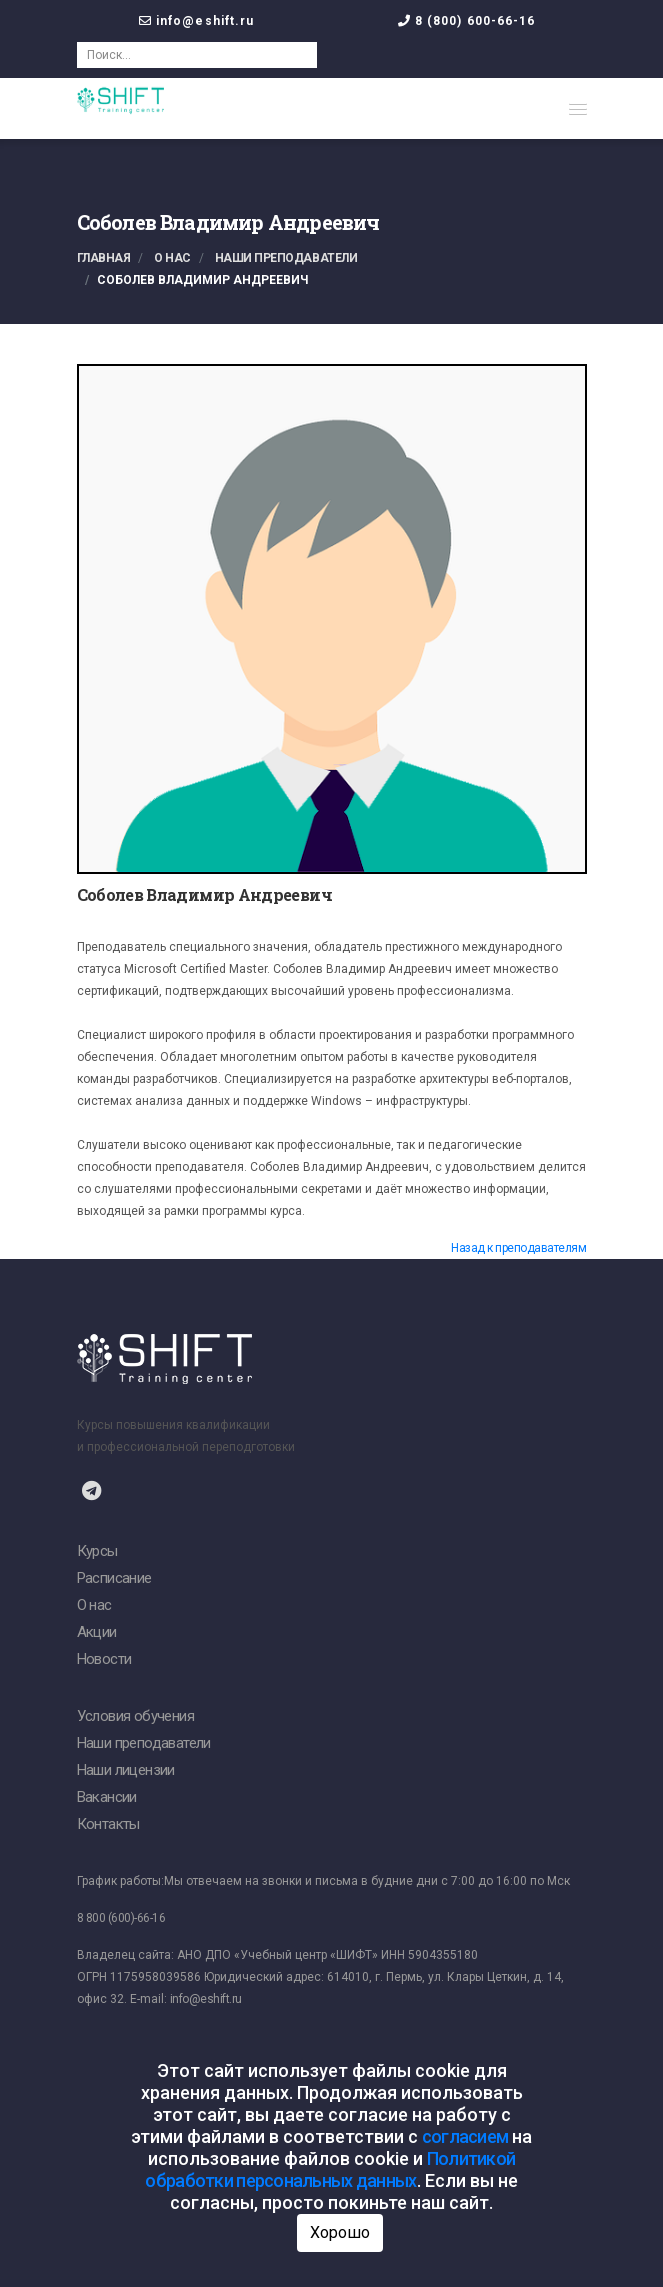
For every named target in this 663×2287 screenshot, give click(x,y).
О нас (172, 258)
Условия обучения (135, 1716)
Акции (97, 1632)
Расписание (114, 1578)
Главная (104, 258)
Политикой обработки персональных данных (330, 2169)
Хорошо (340, 2232)
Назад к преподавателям (518, 1248)
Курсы (97, 1551)
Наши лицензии (126, 1770)
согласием (465, 2136)
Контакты (108, 1824)
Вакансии (107, 1797)
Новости (104, 1659)
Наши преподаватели (286, 258)
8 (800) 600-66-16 (475, 21)
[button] (578, 109)
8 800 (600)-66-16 (121, 1918)
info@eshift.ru (205, 21)
